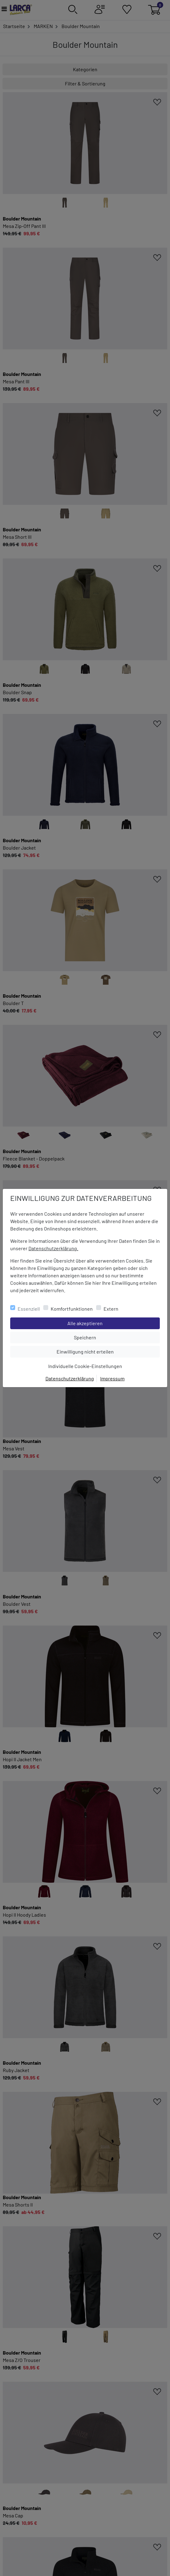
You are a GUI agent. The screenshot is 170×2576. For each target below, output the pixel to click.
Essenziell (29, 1309)
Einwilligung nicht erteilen (99, 1351)
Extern (111, 1309)
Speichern (116, 1336)
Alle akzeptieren (110, 1322)
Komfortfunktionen (72, 1309)
